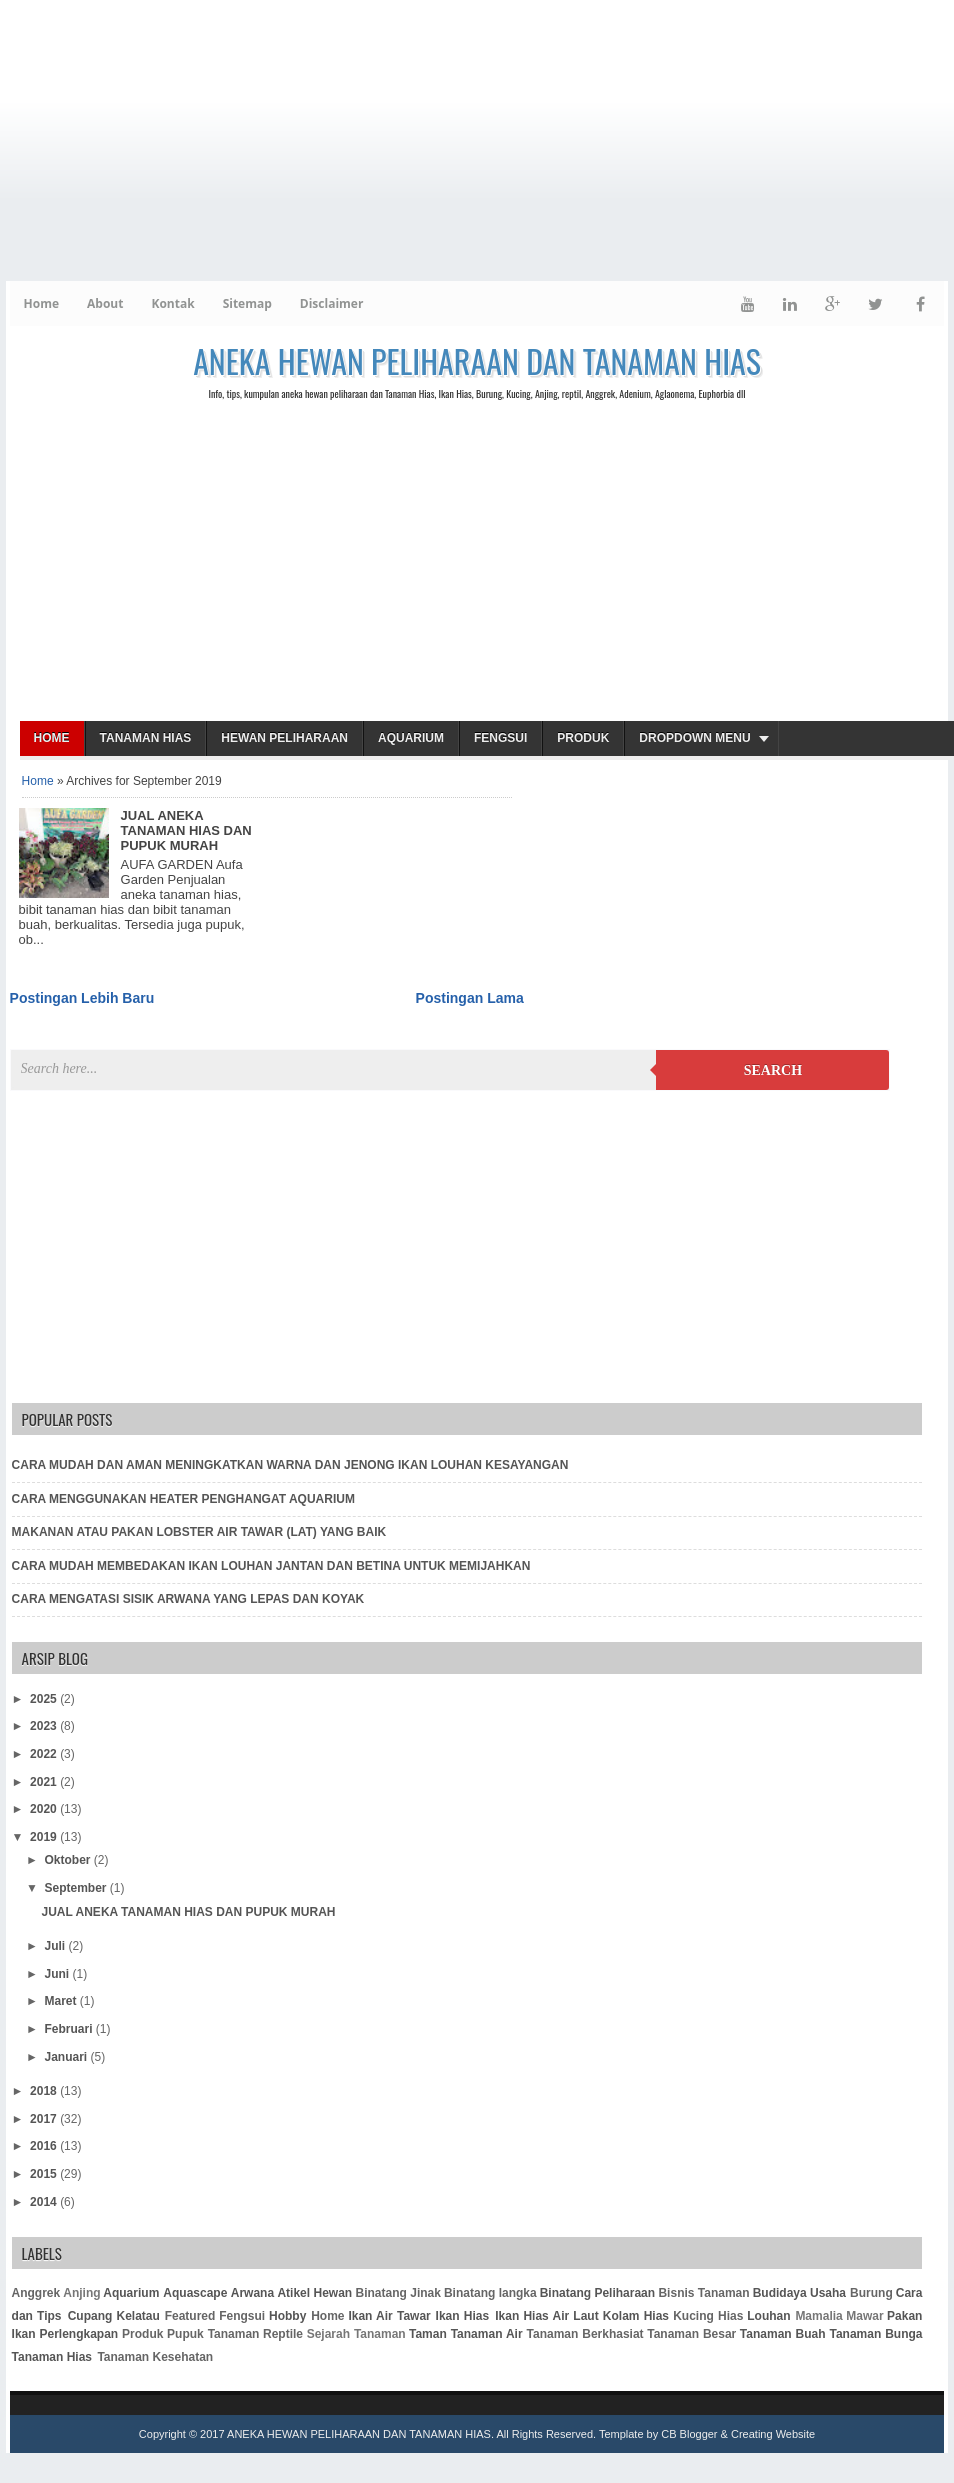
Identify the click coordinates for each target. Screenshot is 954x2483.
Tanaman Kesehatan (155, 2357)
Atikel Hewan (314, 2293)
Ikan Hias (463, 2316)
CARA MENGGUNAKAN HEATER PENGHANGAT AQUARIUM (183, 1499)
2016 (45, 2146)
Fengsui (500, 738)
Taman (428, 2334)
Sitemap (247, 303)
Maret (61, 2001)
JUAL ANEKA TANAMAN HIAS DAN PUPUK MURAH (186, 830)
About (105, 303)
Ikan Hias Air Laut (546, 2316)
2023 (45, 1726)
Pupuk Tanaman (213, 2334)
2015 (45, 2174)
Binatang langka (490, 2293)
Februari (69, 2029)
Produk (583, 738)
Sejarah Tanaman (356, 2334)
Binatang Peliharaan (597, 2293)
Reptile (283, 2334)
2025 (45, 1699)
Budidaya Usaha (799, 2293)
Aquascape (195, 2293)
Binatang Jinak (398, 2293)
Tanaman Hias (146, 738)
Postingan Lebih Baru (82, 998)
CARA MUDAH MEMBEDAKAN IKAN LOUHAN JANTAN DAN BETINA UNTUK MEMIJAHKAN (271, 1566)
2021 (45, 1782)
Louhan (768, 2316)
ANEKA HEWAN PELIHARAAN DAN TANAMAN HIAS (477, 360)
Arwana (252, 2293)
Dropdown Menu (694, 738)
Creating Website (773, 2434)
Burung (871, 2293)
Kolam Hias (636, 2316)
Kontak (172, 303)
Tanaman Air (487, 2334)
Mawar (864, 2316)
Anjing (81, 2293)
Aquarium (411, 738)
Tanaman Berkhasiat (585, 2334)
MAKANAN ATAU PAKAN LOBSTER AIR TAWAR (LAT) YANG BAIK (199, 1532)
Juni (58, 1974)
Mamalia (818, 2316)
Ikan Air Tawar (389, 2316)
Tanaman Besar (691, 2334)
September (76, 1888)
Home (41, 303)
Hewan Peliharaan (284, 738)
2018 (45, 2091)
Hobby (287, 2316)
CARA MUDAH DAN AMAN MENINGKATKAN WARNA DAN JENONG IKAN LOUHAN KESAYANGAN (290, 1465)
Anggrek (36, 2293)
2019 (45, 1837)
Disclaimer (332, 303)
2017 (45, 2119)
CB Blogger (689, 2434)
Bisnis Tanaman (703, 2293)
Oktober (68, 1860)
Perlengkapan (78, 2334)
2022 (45, 1754)
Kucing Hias (708, 2316)
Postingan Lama (470, 998)
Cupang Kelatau (114, 2316)
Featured (190, 2316)
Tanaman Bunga (876, 2334)
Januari (67, 2057)
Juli (56, 1946)
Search (773, 1070)
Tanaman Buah (783, 2334)
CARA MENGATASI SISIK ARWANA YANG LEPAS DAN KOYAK (188, 1599)
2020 (45, 1809)
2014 (45, 2202)
